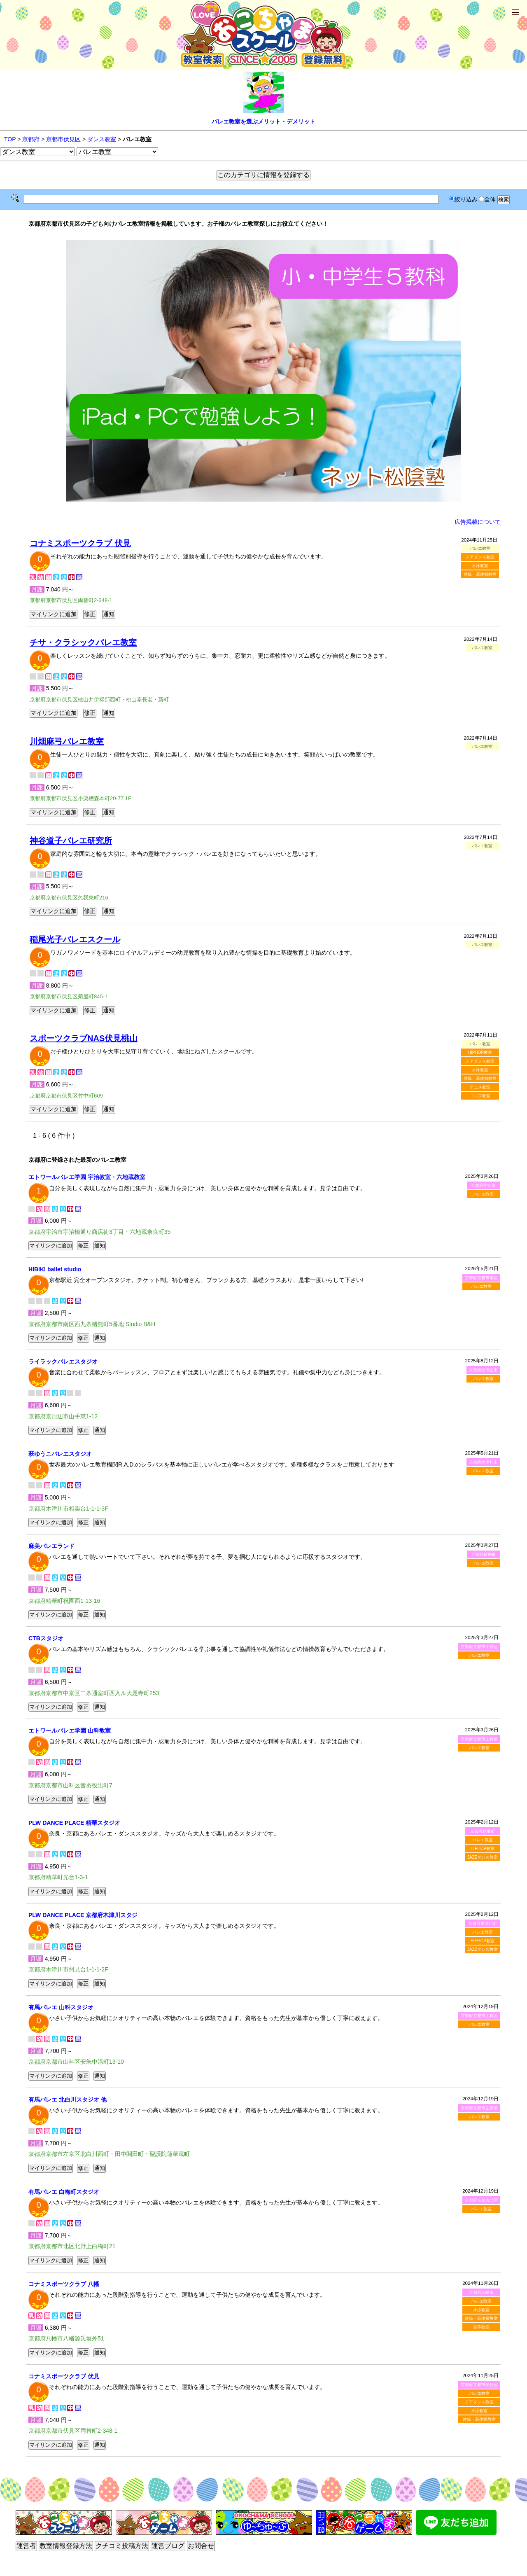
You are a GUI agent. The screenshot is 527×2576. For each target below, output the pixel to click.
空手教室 (481, 2327)
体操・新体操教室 (480, 574)
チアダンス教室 (480, 557)
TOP (10, 139)
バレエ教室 (483, 1194)
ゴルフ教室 (480, 1095)
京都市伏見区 (63, 139)
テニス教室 (480, 1087)
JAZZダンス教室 (482, 1857)
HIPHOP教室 (480, 1052)
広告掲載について (478, 521)
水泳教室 (480, 565)
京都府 (31, 139)
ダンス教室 (101, 139)
